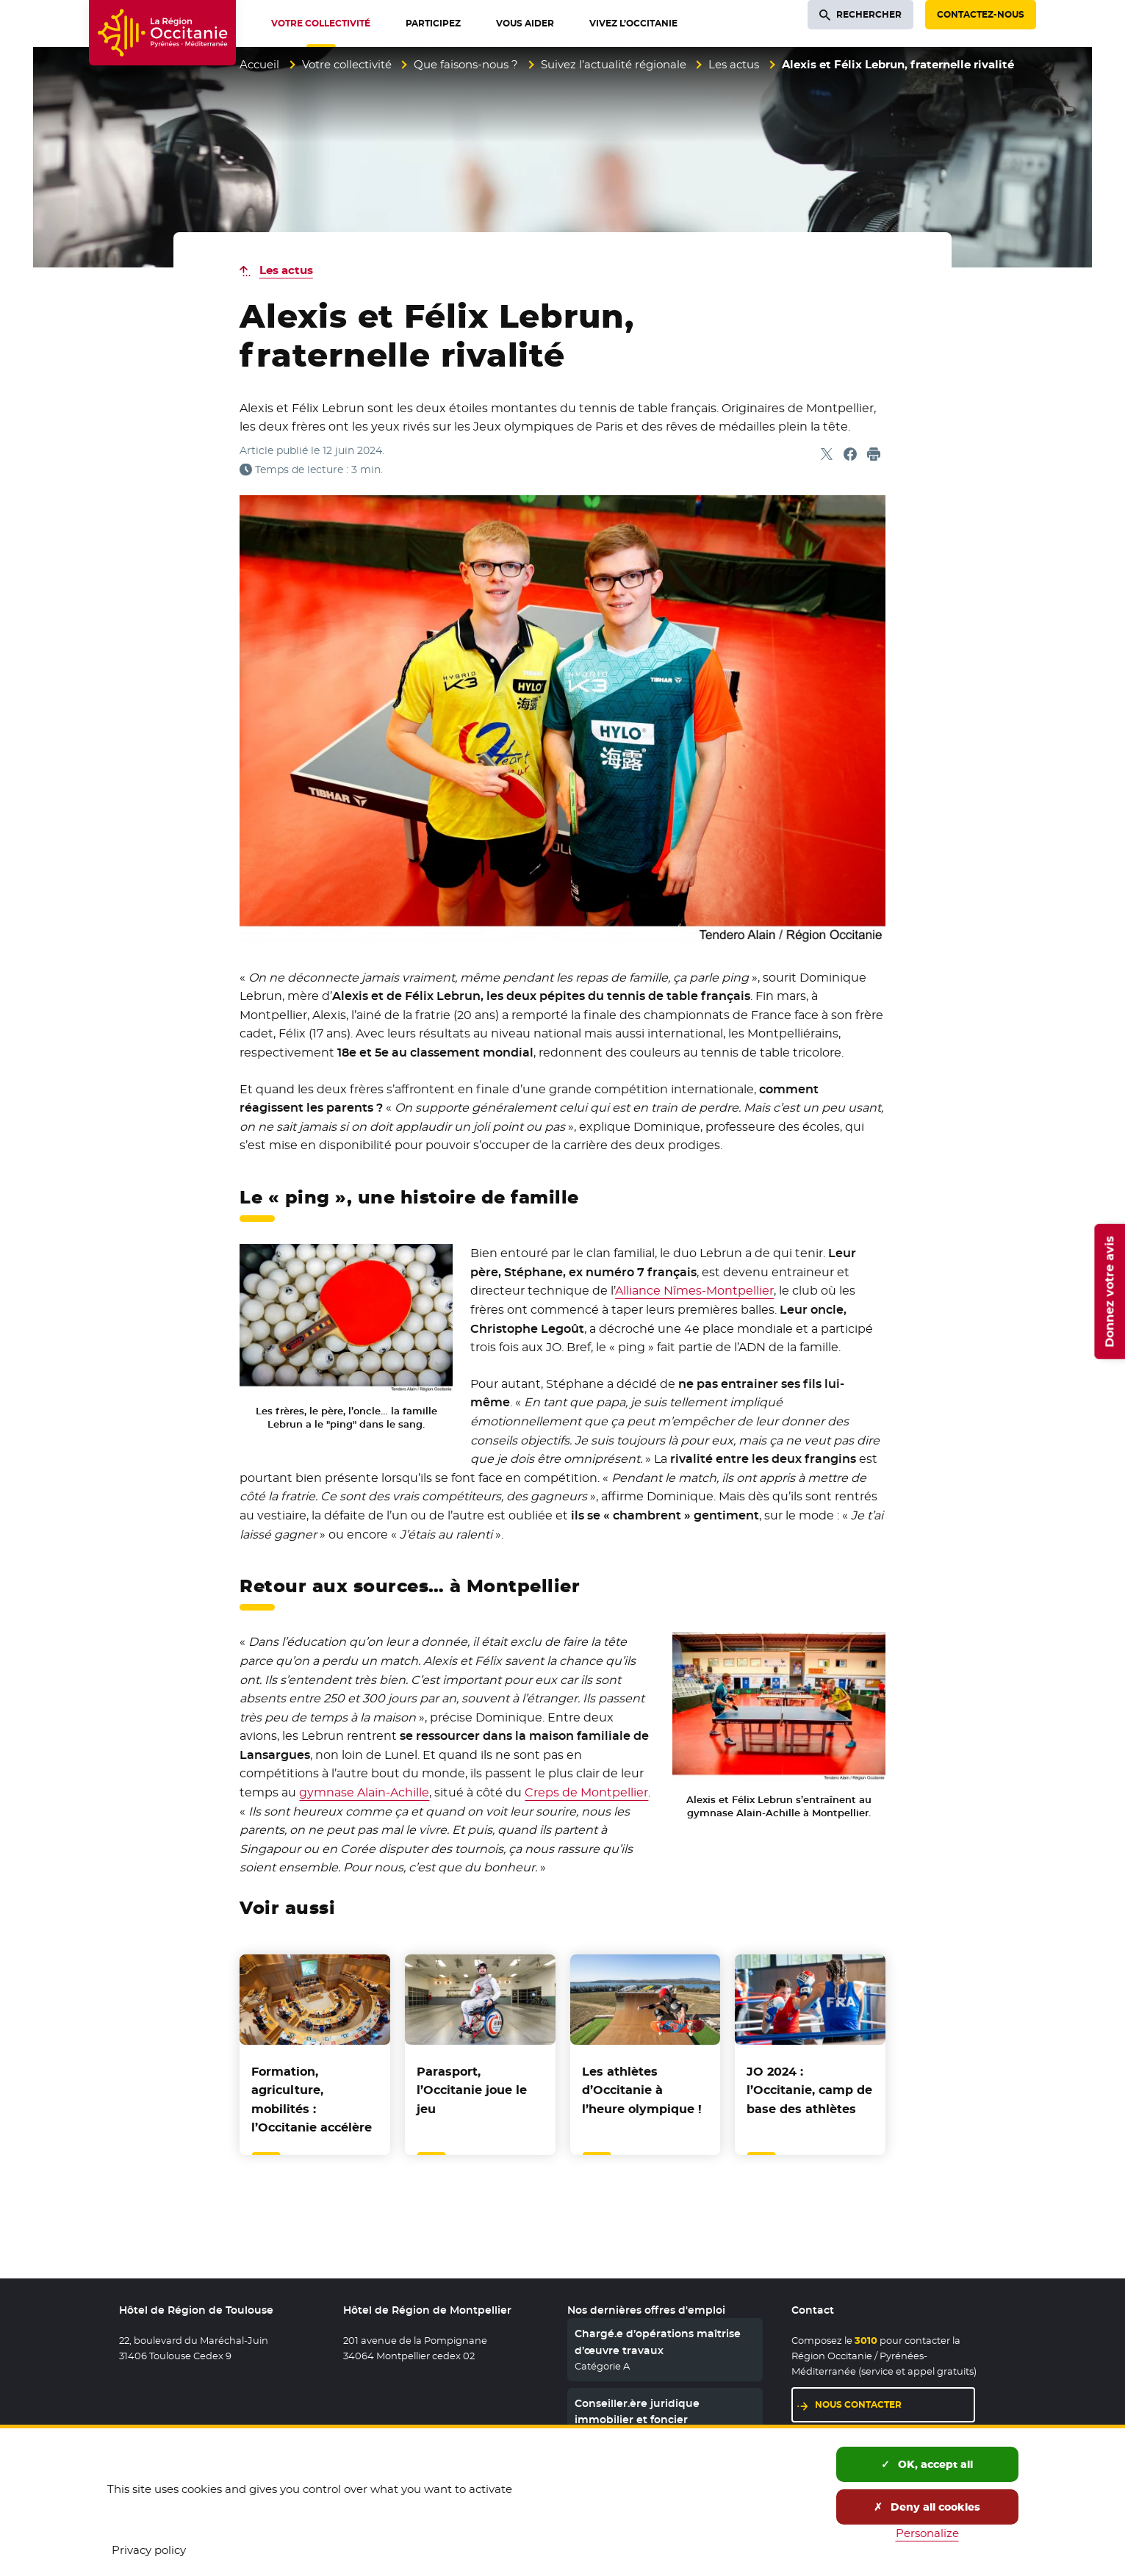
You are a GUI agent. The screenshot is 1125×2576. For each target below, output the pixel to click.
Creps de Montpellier (586, 1792)
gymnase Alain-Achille (364, 1792)
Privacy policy (149, 2550)
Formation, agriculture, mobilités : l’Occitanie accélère (311, 2100)
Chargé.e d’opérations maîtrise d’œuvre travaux (658, 2341)
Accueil (259, 64)
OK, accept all (927, 2464)
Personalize (927, 2533)
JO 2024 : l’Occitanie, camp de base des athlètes (809, 2090)
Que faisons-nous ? (466, 64)
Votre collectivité (347, 64)
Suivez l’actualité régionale (613, 64)
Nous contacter (858, 2404)
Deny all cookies (927, 2507)
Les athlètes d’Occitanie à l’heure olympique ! (642, 2090)
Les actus (733, 64)
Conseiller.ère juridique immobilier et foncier (637, 2411)
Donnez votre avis (1109, 1292)
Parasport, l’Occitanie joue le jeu (472, 2090)
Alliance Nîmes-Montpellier (694, 1291)
